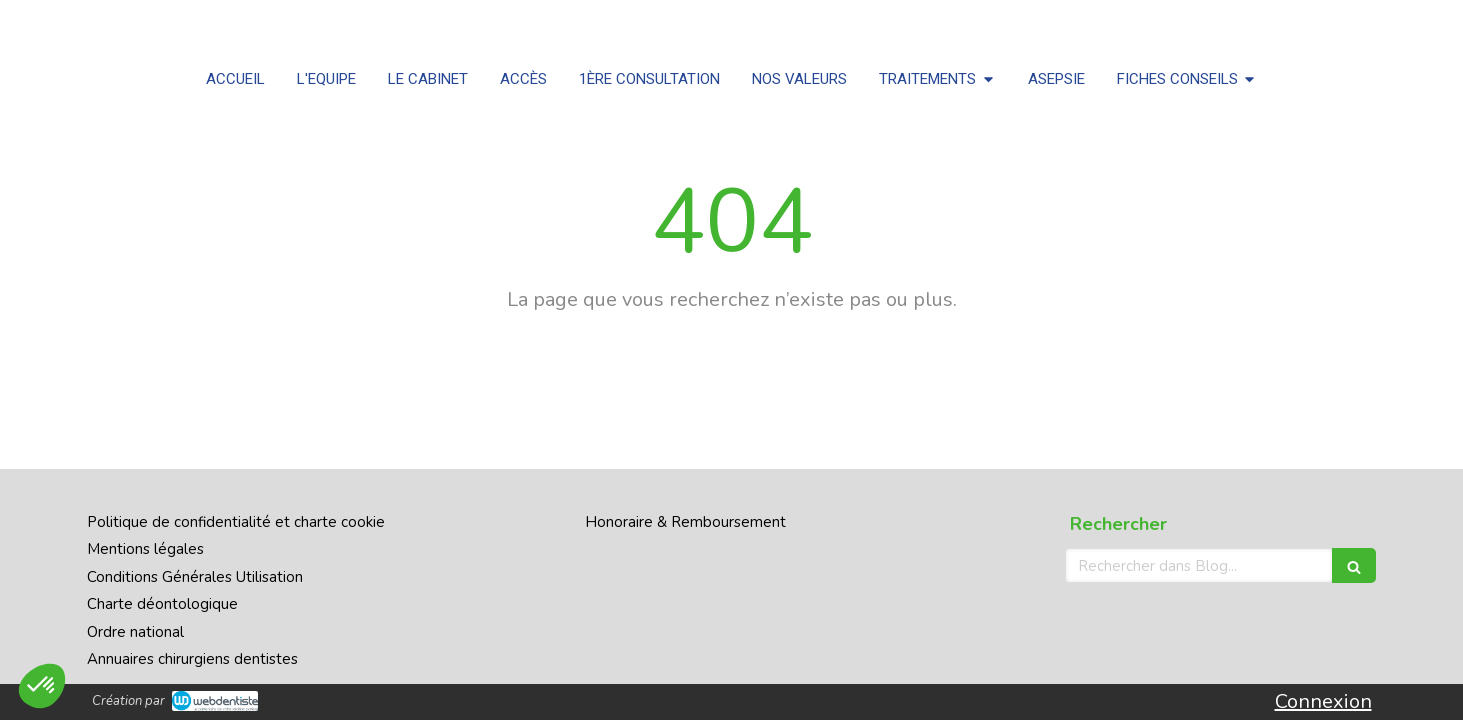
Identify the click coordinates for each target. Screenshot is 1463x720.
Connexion (1323, 701)
